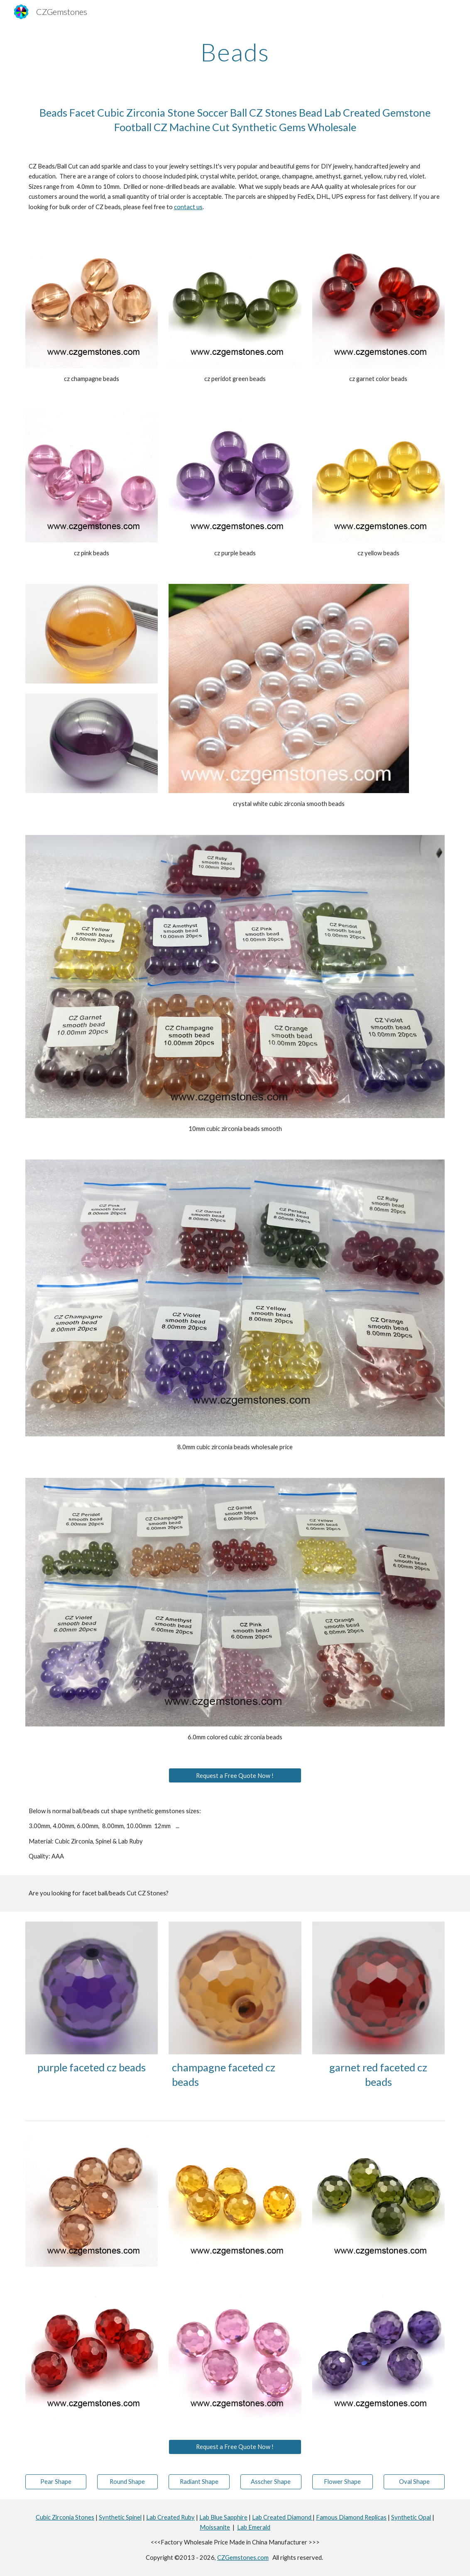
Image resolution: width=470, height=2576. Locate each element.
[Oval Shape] (414, 2481)
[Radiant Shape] (199, 2481)
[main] (235, 52)
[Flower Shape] (343, 2481)
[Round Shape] (128, 2481)
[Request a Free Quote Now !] (235, 1775)
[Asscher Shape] (271, 2481)
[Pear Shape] (56, 2481)
